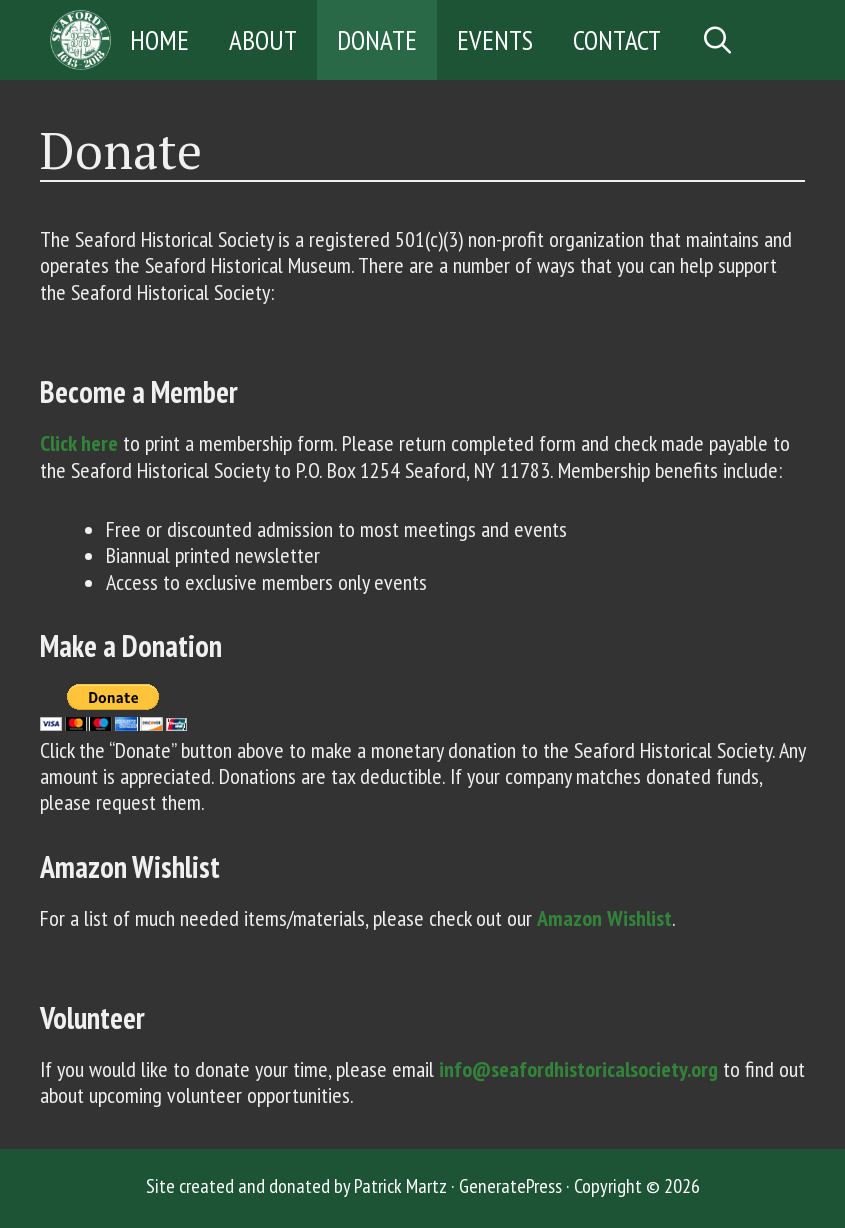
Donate (377, 40)
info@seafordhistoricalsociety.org (578, 1069)
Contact (617, 40)
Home (159, 40)
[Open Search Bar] (718, 40)
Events (495, 40)
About (263, 40)
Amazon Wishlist (604, 918)
